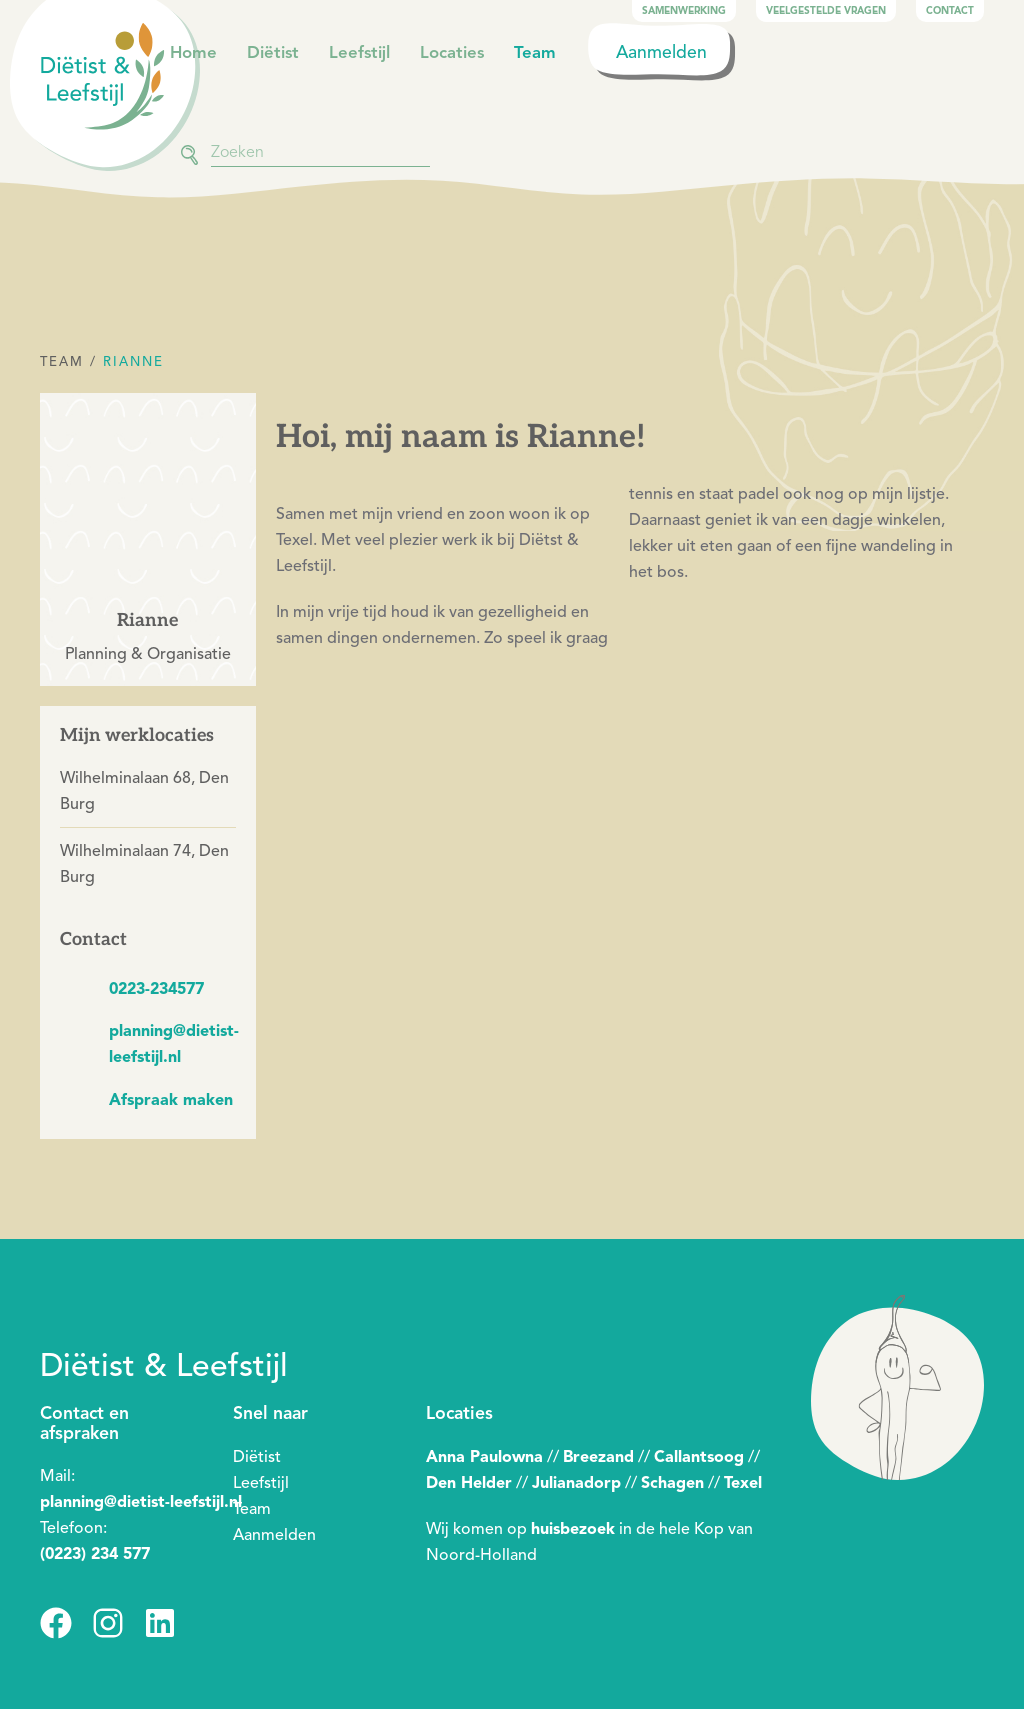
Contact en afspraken (84, 1422)
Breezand (598, 1457)
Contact (950, 10)
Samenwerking (684, 10)
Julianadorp (576, 1483)
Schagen (672, 1483)
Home (193, 52)
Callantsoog (699, 1457)
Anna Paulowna (484, 1457)
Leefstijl (359, 52)
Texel (743, 1483)
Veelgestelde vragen (826, 10)
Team (535, 52)
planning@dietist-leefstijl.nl (141, 1502)
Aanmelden (661, 52)
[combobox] (320, 152)
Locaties (452, 52)
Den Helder (469, 1483)
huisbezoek (573, 1529)
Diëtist (273, 52)
